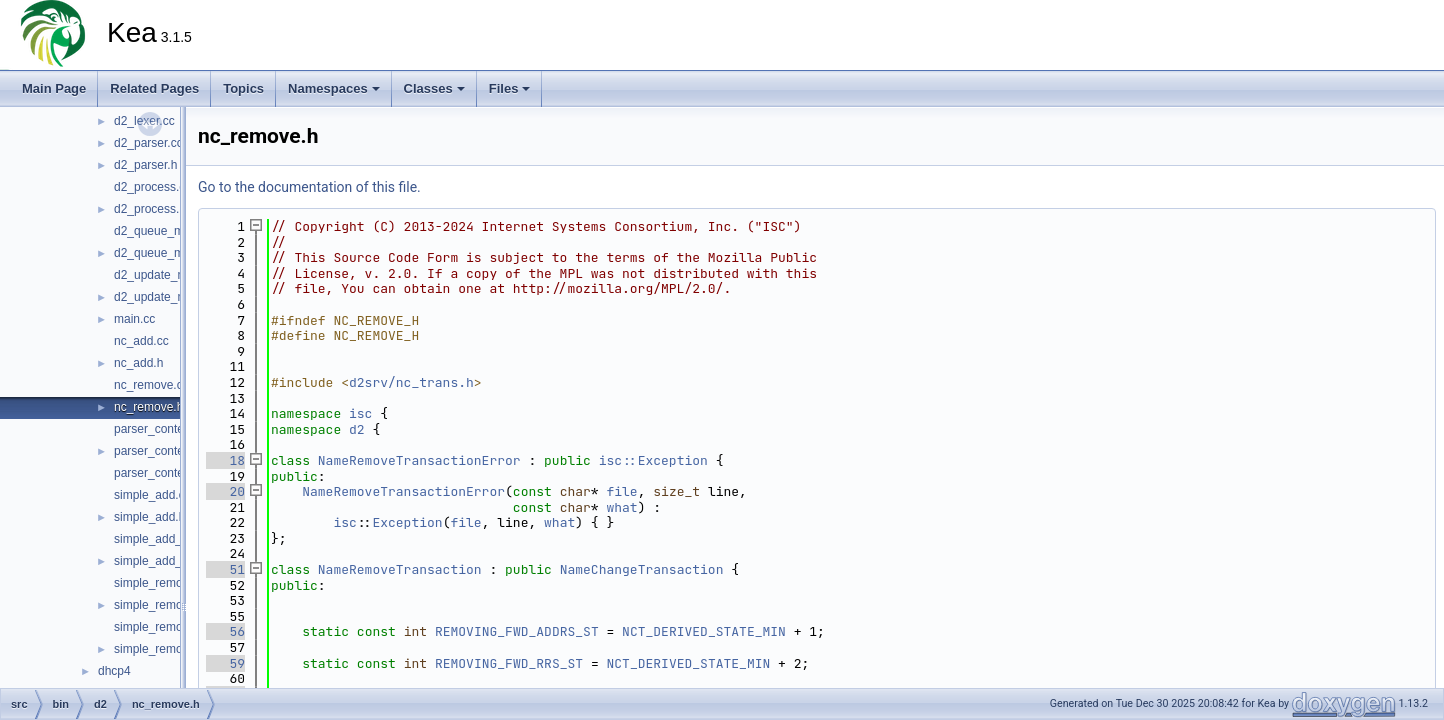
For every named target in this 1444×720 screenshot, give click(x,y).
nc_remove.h (148, 407)
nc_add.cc (141, 341)
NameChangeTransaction (642, 569)
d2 (357, 429)
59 (225, 663)
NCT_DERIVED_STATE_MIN (704, 631)
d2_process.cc (152, 187)
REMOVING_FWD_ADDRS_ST (517, 631)
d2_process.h (150, 209)
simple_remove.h (159, 605)
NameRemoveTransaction (400, 569)
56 (225, 631)
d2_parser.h (145, 165)
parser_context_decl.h (173, 473)
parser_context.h (158, 451)
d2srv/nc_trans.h (411, 382)
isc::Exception (653, 460)
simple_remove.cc (162, 583)
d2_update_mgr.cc (163, 275)
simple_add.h (149, 517)
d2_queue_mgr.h (159, 253)
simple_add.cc (152, 495)
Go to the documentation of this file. (309, 187)
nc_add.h (138, 363)
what (621, 507)
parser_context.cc (161, 429)
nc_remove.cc (151, 385)
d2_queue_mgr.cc (161, 231)
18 (225, 460)
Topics (243, 88)
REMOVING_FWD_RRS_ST (509, 663)
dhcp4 (114, 671)
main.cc (134, 319)
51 (225, 569)
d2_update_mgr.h (160, 297)
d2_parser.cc (148, 143)
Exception (407, 522)
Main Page (54, 88)
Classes (434, 88)
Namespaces (334, 88)
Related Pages (154, 88)
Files (510, 88)
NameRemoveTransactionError (419, 460)
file (621, 491)
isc (360, 413)
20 (225, 491)
